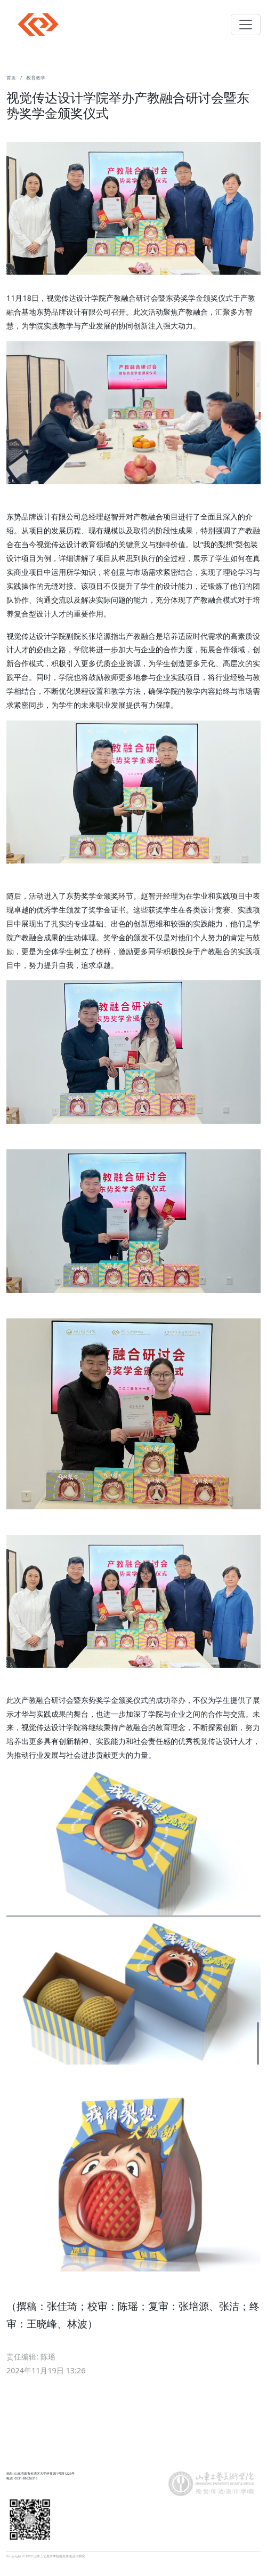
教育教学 (35, 78)
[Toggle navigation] (246, 24)
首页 (11, 78)
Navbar (38, 24)
